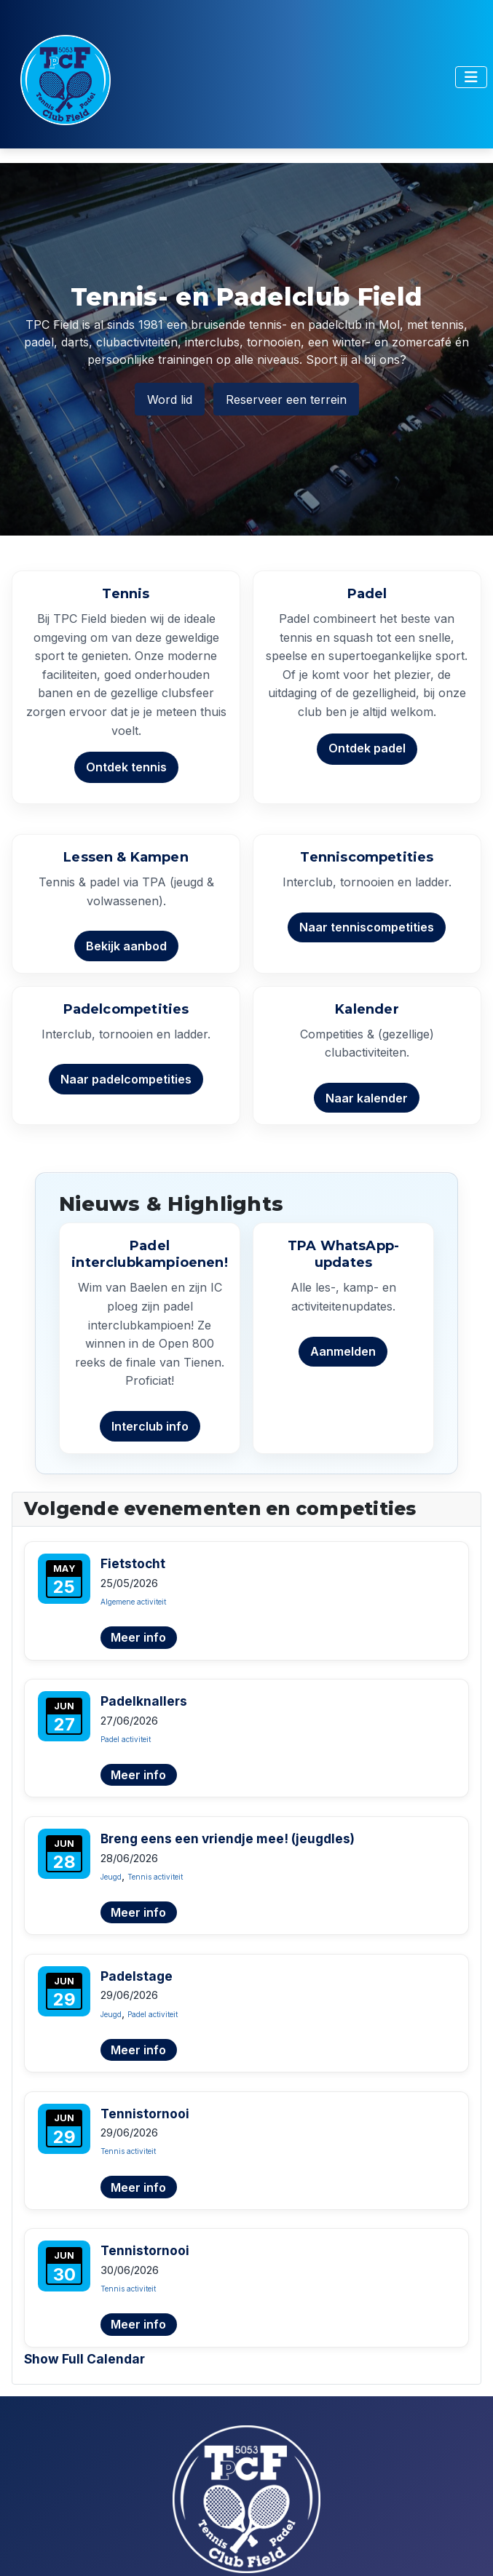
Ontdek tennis (126, 767)
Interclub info (150, 1426)
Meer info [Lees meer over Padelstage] (138, 2050)
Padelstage (136, 1976)
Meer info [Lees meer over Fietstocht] (138, 1637)
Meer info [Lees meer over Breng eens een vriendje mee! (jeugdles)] (138, 1912)
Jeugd (111, 1876)
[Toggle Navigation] (471, 77)
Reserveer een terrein (286, 399)
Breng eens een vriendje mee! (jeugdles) (227, 1838)
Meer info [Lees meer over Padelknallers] (138, 1775)
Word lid (169, 399)
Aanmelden (343, 1351)
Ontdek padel (367, 748)
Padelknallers (143, 1701)
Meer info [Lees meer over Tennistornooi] (138, 2187)
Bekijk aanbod (126, 946)
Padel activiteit (125, 1739)
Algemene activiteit (133, 1601)
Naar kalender (367, 1098)
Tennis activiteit (155, 1876)
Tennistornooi (144, 2113)
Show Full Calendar (84, 2358)
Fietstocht (132, 1563)
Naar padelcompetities (126, 1079)
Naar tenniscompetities (366, 927)
